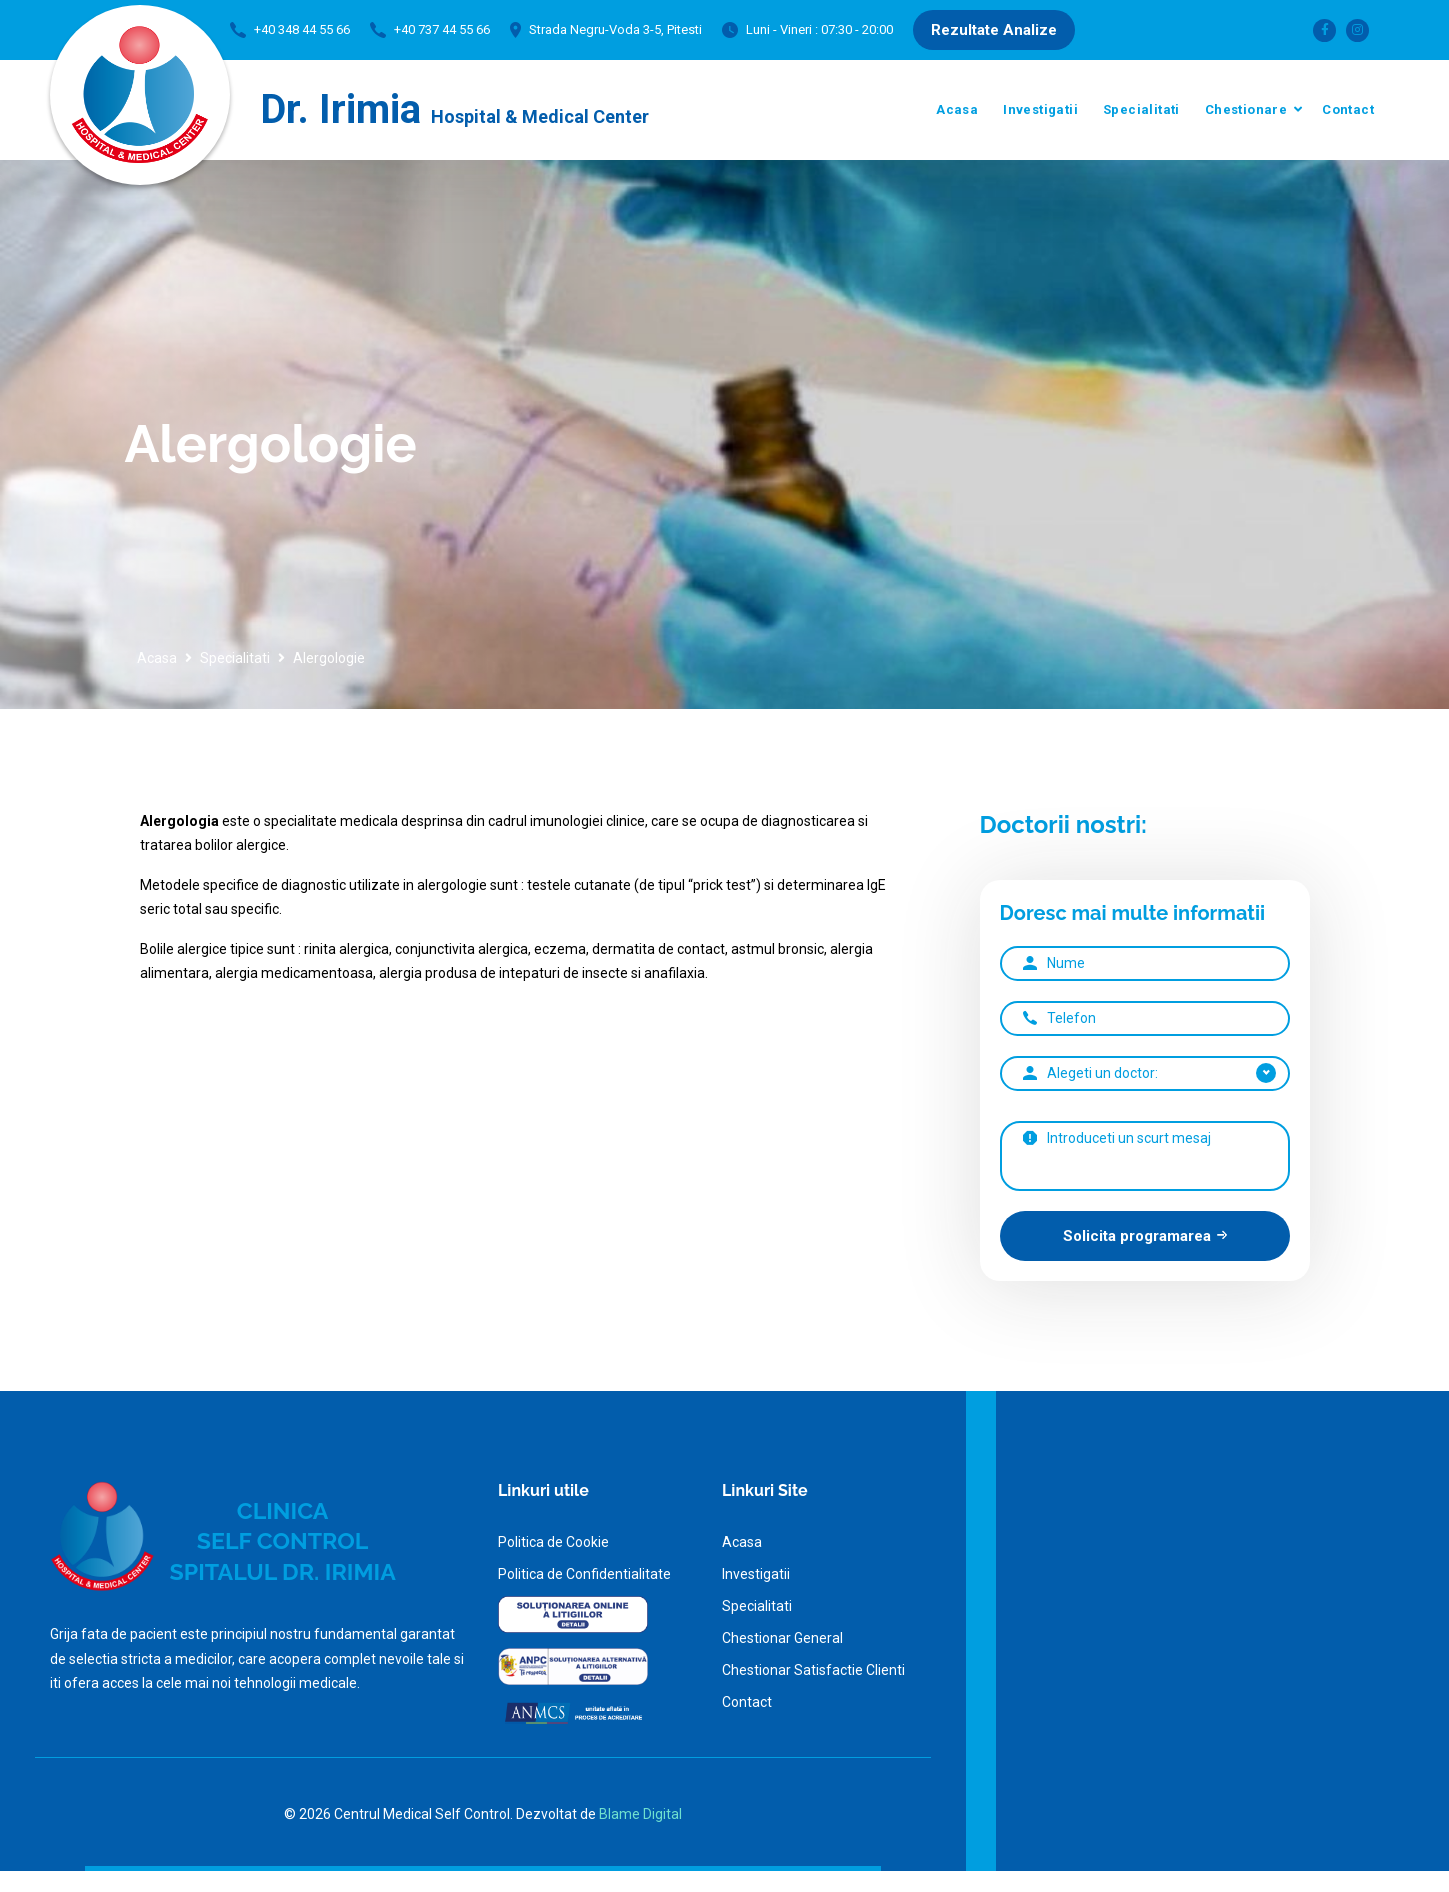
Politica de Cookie (553, 1542)
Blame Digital (640, 1814)
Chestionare (1246, 109)
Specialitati (1141, 109)
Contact (1348, 109)
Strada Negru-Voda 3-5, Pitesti (615, 29)
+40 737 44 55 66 (442, 29)
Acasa (957, 109)
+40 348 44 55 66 (302, 29)
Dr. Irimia (454, 109)
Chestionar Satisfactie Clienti (813, 1670)
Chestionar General (782, 1638)
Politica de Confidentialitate (584, 1574)
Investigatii (1040, 109)
